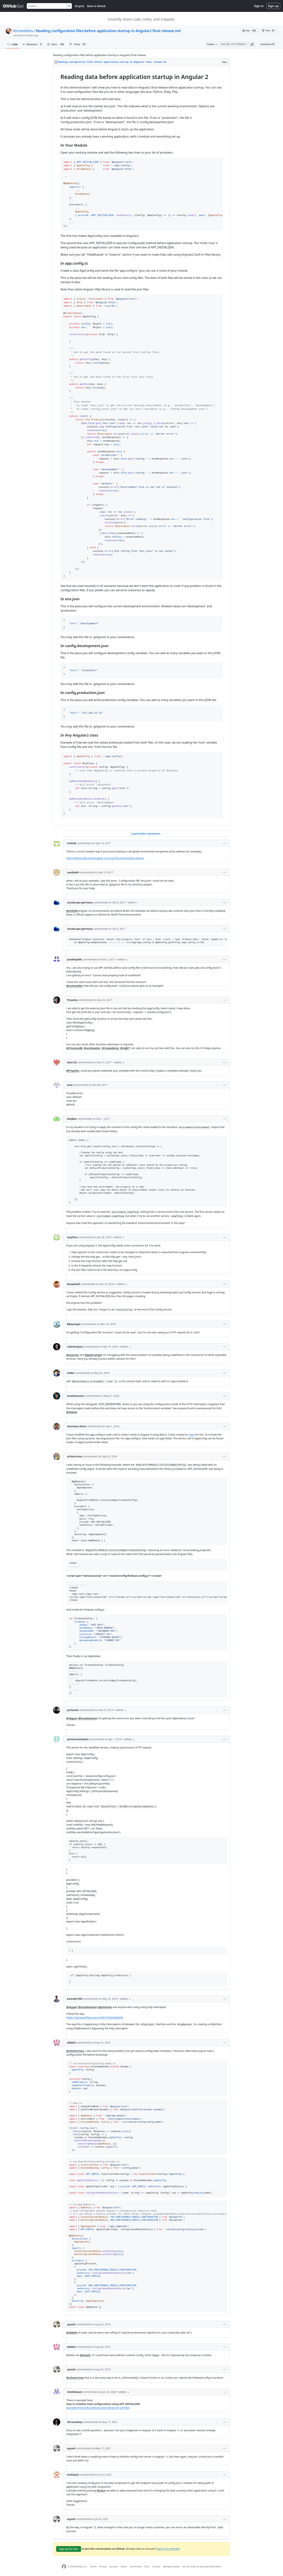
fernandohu (23, 30)
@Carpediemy (110, 1048)
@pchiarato (105, 2007)
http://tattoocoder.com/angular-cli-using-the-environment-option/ (105, 858)
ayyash (71, 2324)
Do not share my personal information (201, 2566)
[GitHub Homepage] (64, 2566)
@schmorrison (75, 2051)
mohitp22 (73, 2474)
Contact (156, 2566)
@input (101, 2490)
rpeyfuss (72, 1237)
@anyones (72, 1355)
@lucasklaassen (87, 1718)
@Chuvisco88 (74, 1048)
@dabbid (71, 2332)
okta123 (72, 1062)
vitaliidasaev (74, 2392)
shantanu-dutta (76, 1426)
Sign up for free (68, 2549)
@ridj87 (124, 1048)
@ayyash (85, 2355)
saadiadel (73, 872)
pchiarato (73, 1710)
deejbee (72, 1118)
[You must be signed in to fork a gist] (268, 30)
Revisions (32, 44)
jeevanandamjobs (78, 1739)
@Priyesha (72, 1070)
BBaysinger (74, 1324)
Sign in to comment (168, 2548)
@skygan (71, 2007)
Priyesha (72, 1000)
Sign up (273, 6)
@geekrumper (93, 1355)
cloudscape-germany (80, 902)
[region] (141, 445)
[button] (252, 44)
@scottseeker (74, 985)
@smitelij (72, 910)
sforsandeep (74, 2422)
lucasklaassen (75, 1396)
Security (114, 2566)
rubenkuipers (75, 1346)
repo (191, 1434)
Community (136, 2566)
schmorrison (74, 1456)
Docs (146, 2566)
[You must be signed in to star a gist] (250, 30)
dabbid (71, 2042)
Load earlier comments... (146, 833)
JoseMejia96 (74, 959)
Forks (77, 44)
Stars (56, 44)
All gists (79, 6)
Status (124, 2566)
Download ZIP (267, 44)
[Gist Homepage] (13, 6)
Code (12, 44)
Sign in (259, 6)
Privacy (103, 2566)
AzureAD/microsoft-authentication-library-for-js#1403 (98, 2407)
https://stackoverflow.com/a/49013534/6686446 (94, 2017)
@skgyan (71, 1412)
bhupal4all (73, 1284)
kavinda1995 (74, 1998)
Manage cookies (171, 2566)
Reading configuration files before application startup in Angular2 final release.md (108, 30)
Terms (93, 2566)
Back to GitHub (96, 6)
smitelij (71, 843)
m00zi (70, 1373)
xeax (70, 1085)
